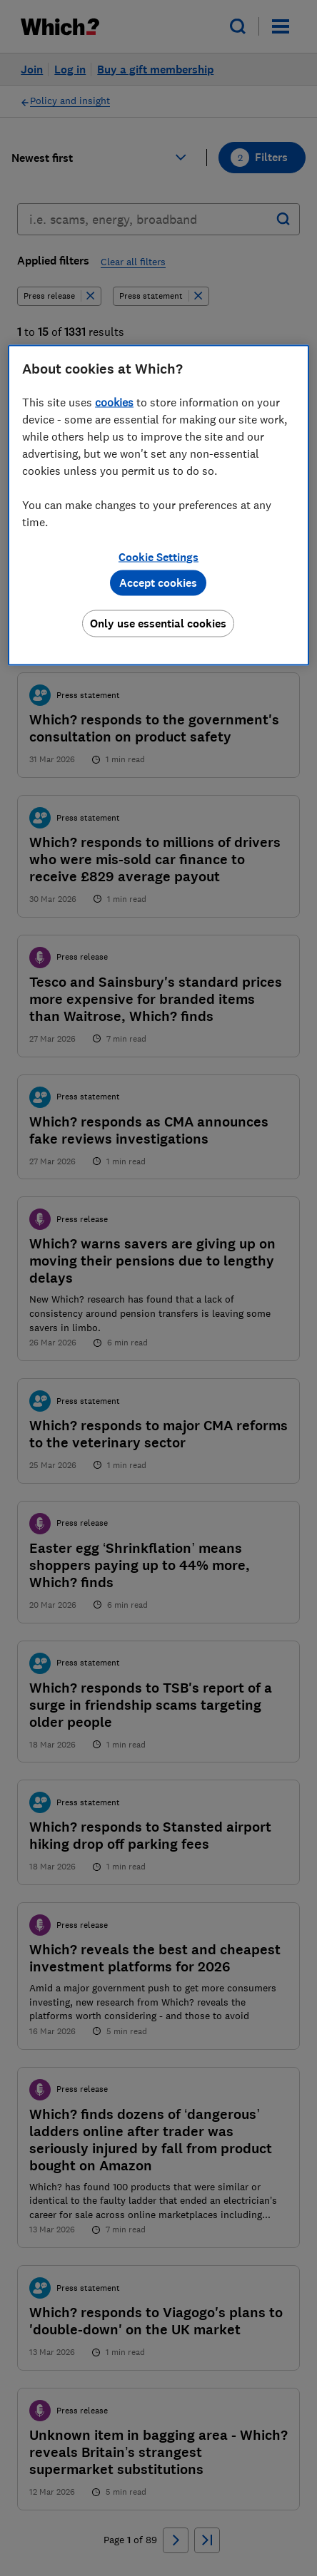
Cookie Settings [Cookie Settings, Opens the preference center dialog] (158, 556)
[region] (158, 504)
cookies (114, 401)
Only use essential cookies (158, 622)
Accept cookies (158, 582)
